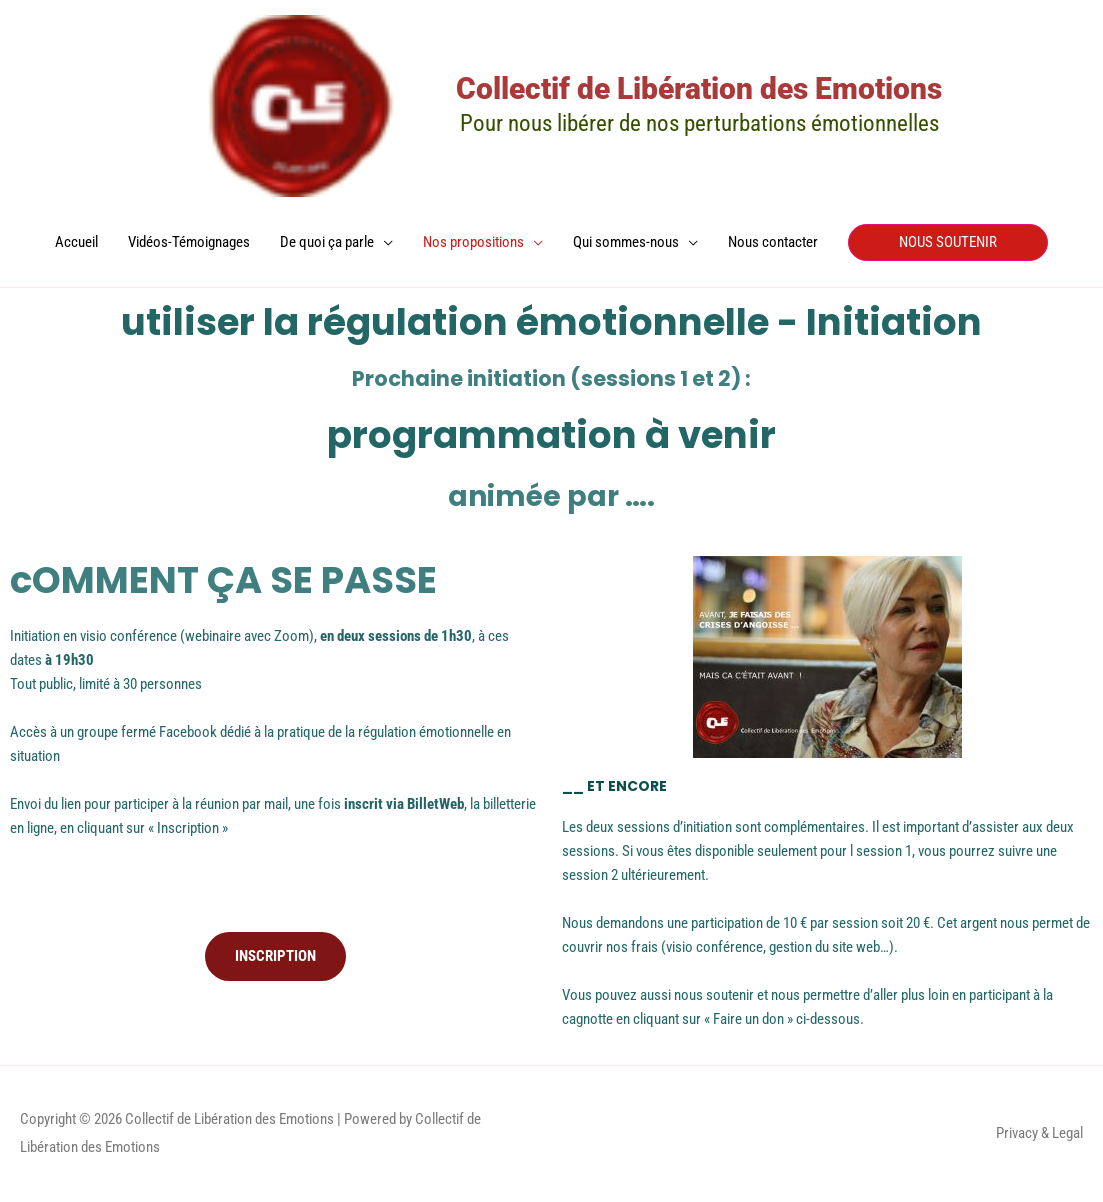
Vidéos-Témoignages (189, 242)
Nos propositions (473, 242)
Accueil (76, 242)
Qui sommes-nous (626, 242)
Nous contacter (773, 242)
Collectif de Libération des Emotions (699, 88)
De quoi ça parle (327, 242)
